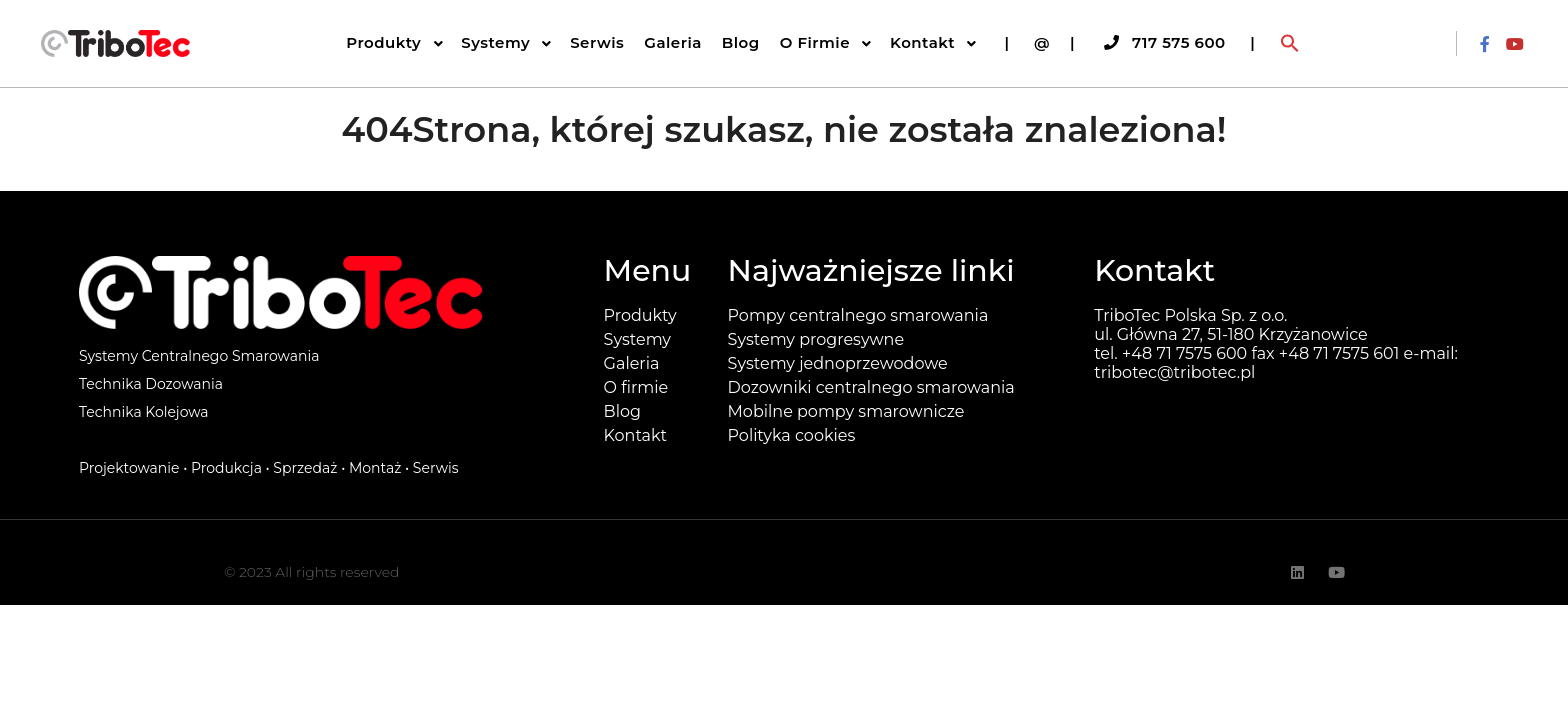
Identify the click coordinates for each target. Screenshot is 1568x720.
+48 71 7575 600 (1184, 353)
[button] (1290, 44)
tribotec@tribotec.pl (1174, 372)
